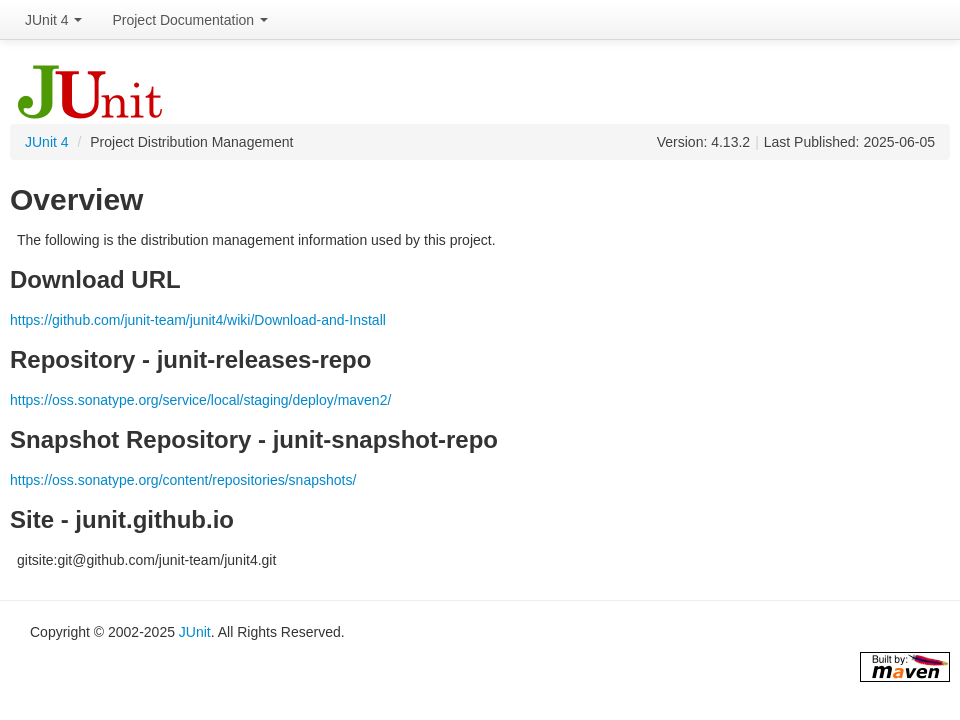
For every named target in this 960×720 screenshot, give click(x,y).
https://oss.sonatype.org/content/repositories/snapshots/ (183, 480)
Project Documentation (190, 20)
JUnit (195, 632)
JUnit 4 (53, 20)
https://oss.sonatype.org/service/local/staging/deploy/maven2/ (200, 400)
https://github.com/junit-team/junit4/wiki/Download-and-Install (198, 320)
